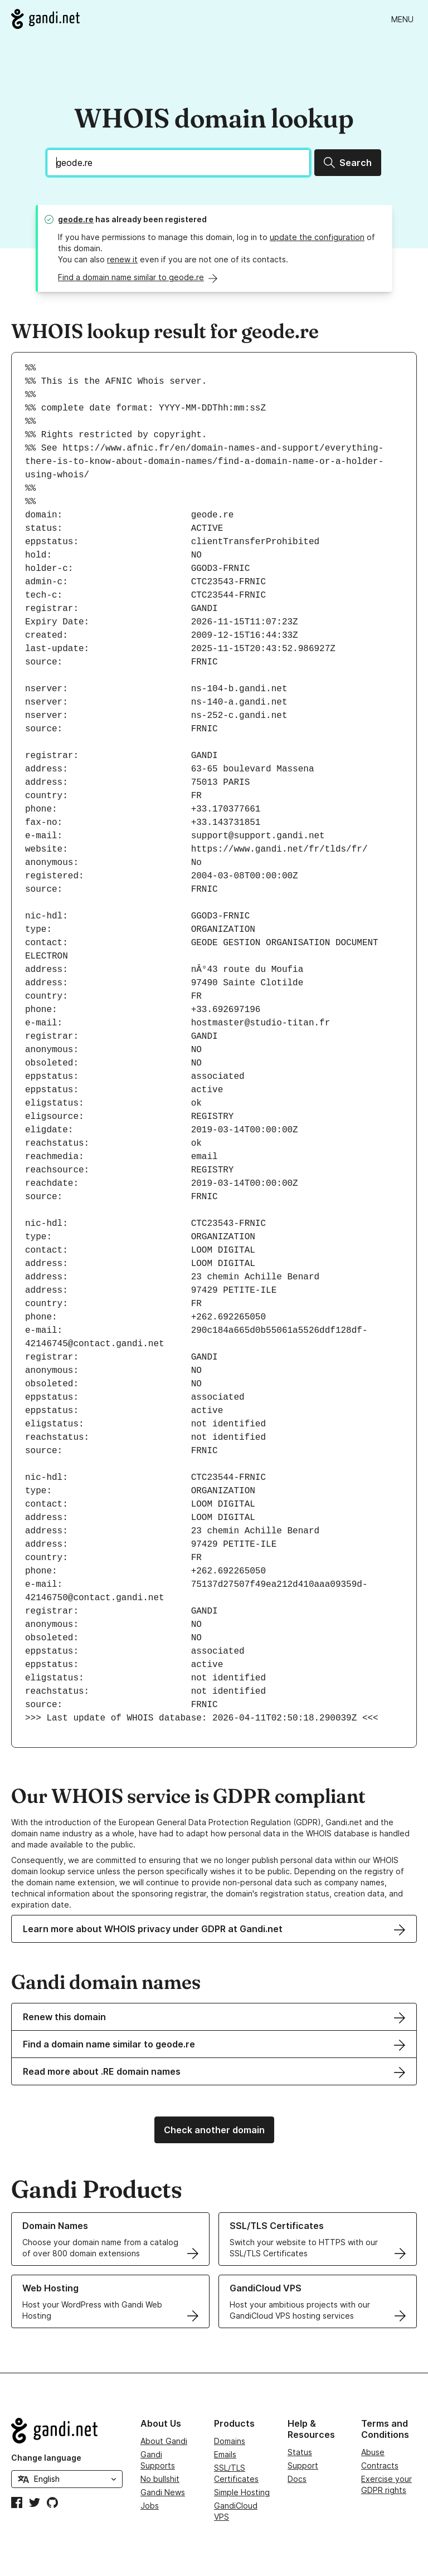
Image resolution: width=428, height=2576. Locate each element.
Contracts (379, 2465)
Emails (225, 2454)
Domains (229, 2441)
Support (303, 2465)
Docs (297, 2479)
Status (300, 2452)
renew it (122, 259)
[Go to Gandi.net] (45, 19)
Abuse (373, 2452)
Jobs (149, 2505)
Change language (46, 2457)
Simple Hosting (242, 2492)
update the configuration (317, 237)
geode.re (76, 219)
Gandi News (162, 2492)
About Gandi (163, 2441)
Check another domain (214, 2129)
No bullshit (159, 2479)
